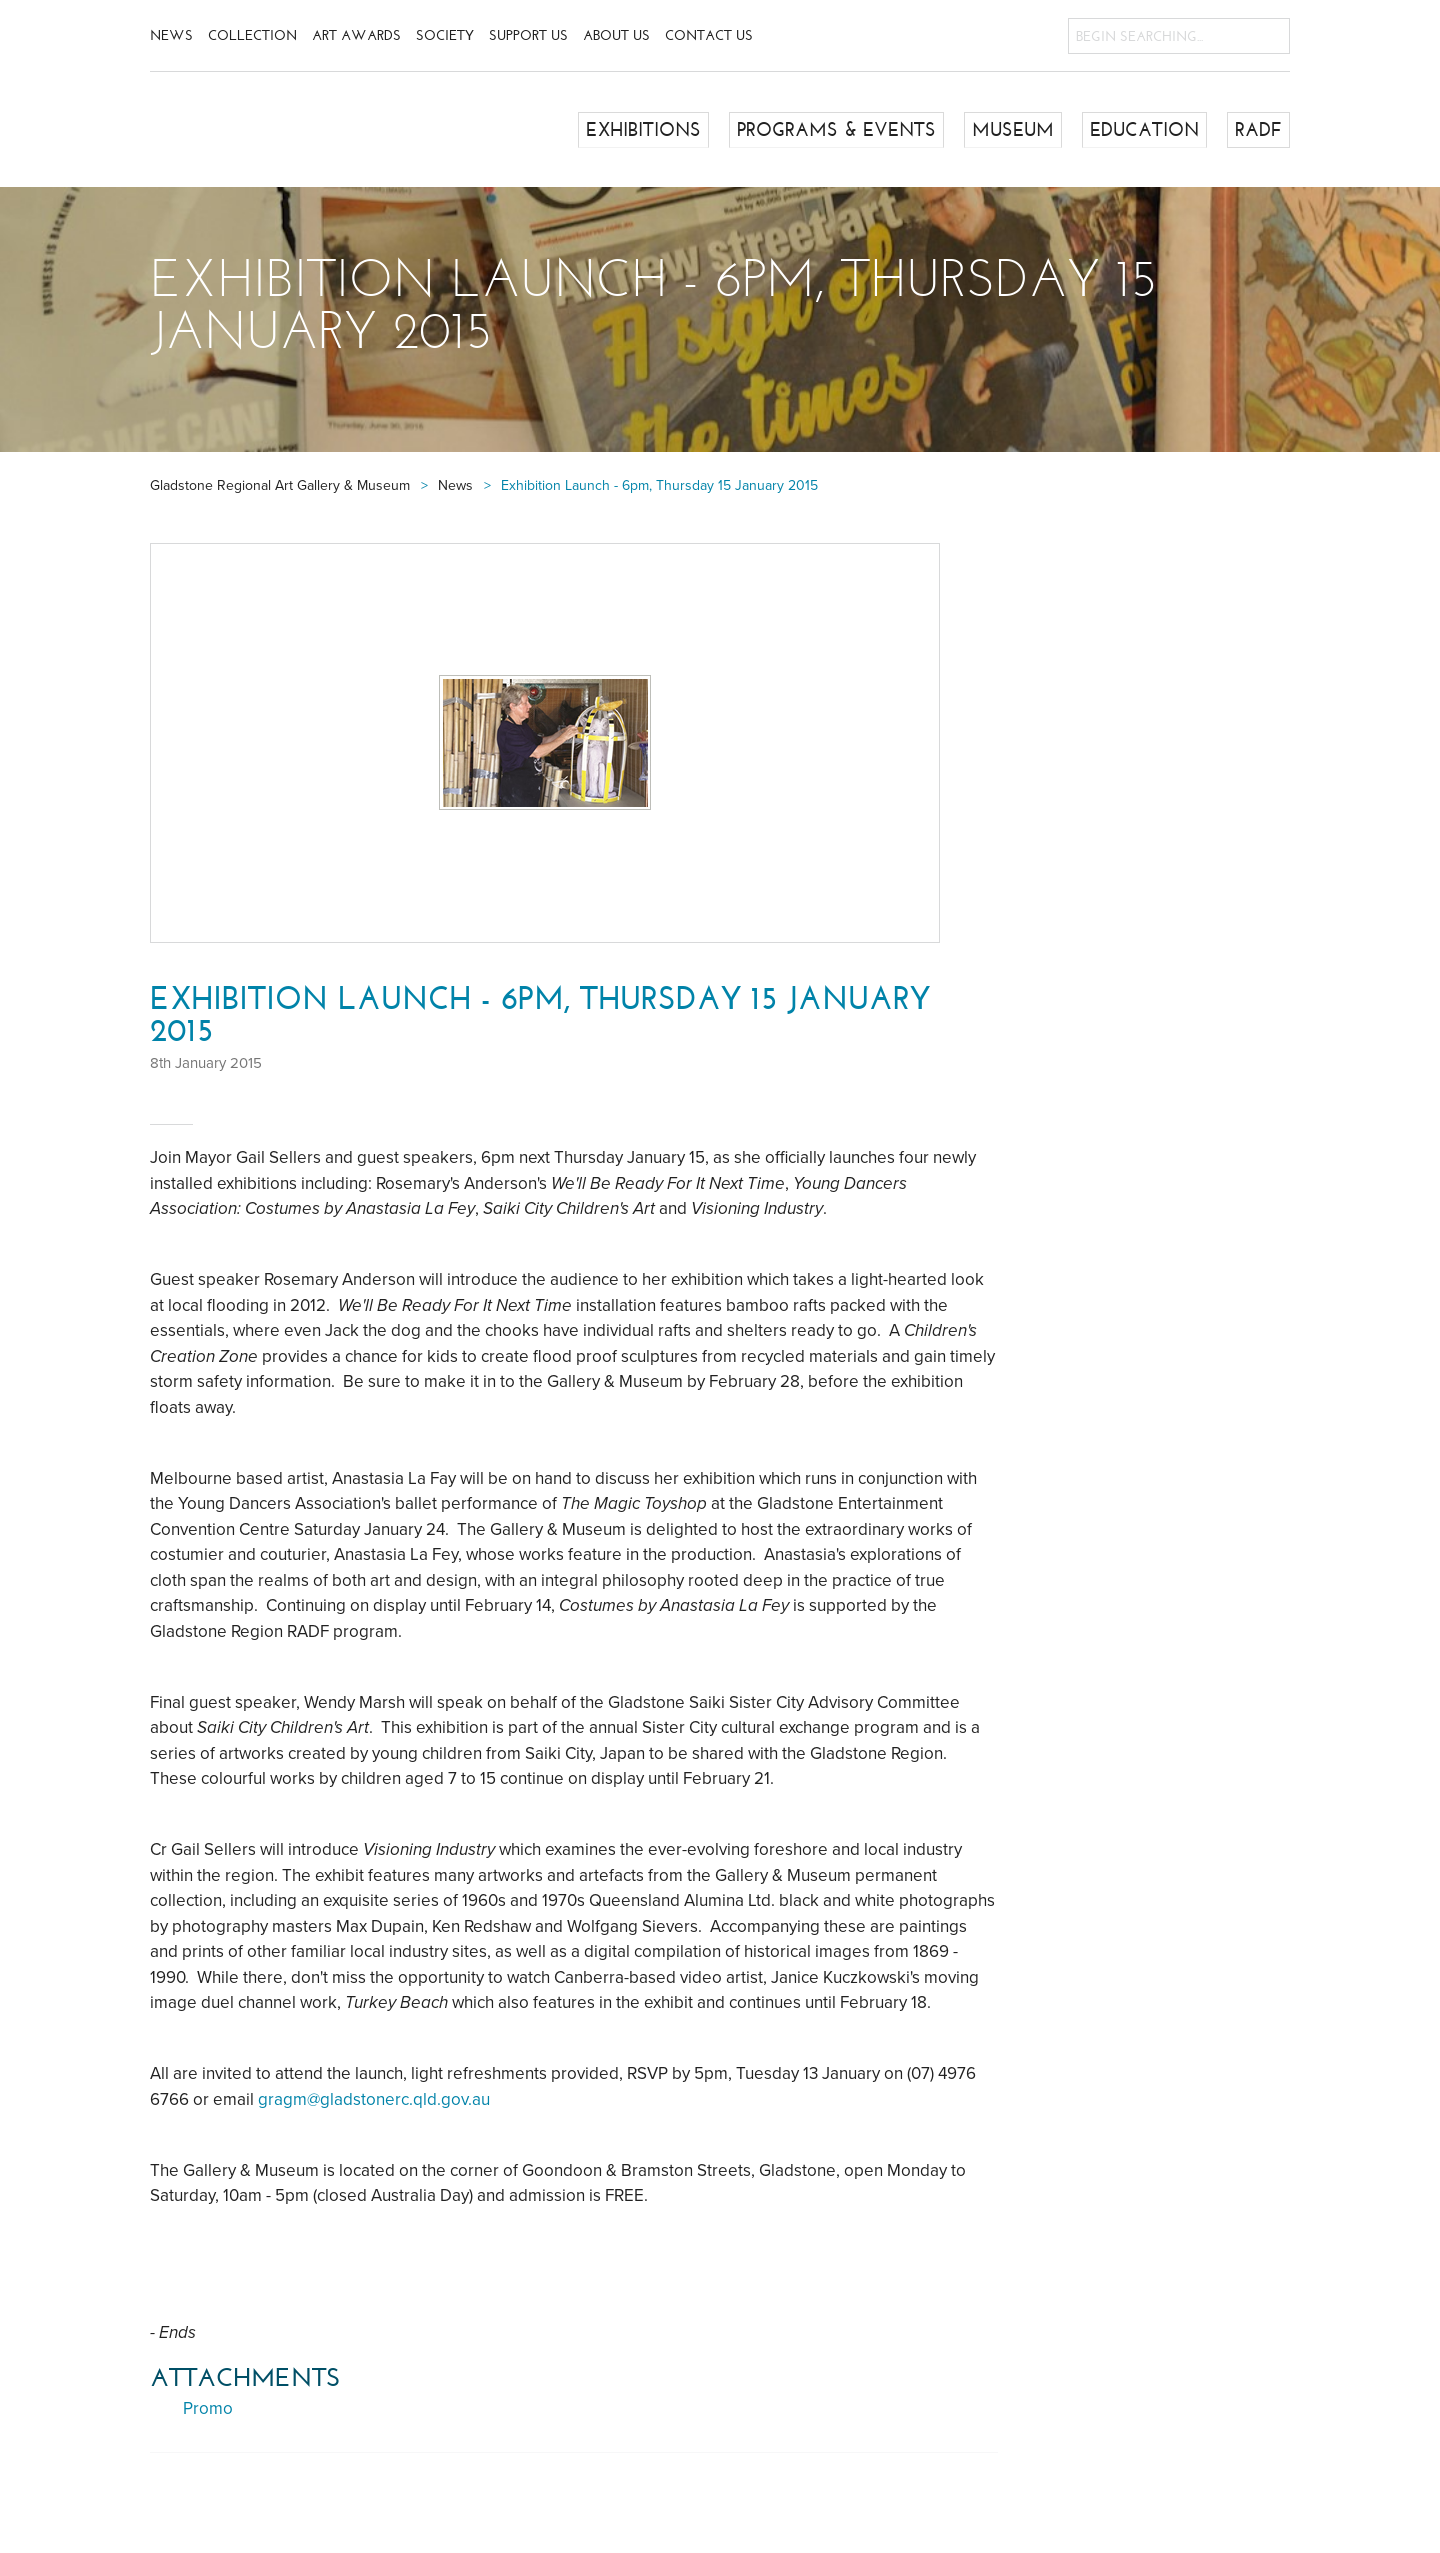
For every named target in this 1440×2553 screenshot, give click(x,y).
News (171, 35)
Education (1148, 129)
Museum (1020, 129)
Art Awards (356, 35)
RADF (1259, 129)
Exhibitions (666, 129)
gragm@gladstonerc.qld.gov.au (374, 2099)
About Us (616, 35)
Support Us (528, 35)
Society (445, 35)
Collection (252, 35)
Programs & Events (851, 129)
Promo (208, 2408)
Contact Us (709, 35)
